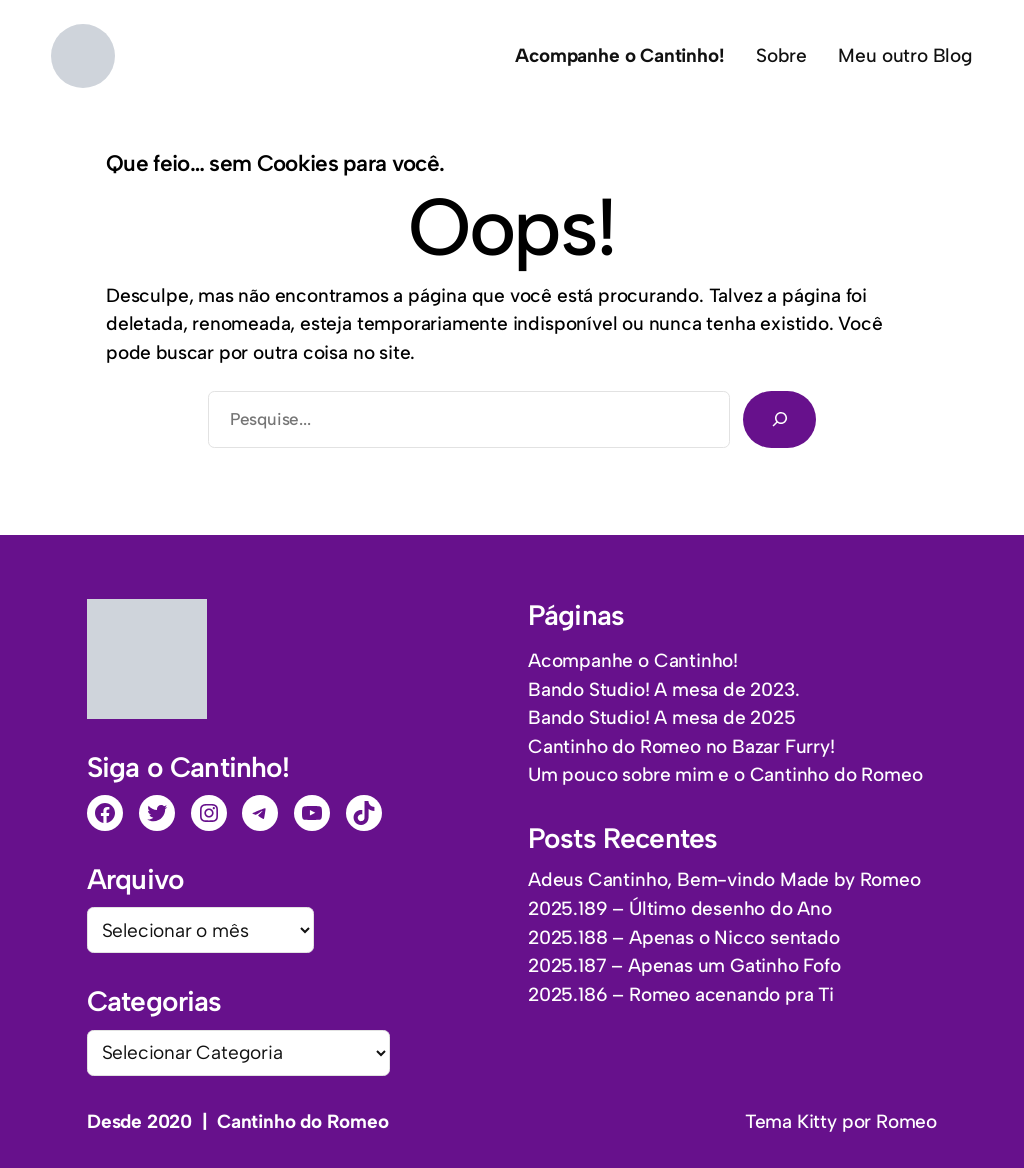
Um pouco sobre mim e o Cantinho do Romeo (725, 774)
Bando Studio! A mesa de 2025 (662, 717)
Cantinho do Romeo (303, 1121)
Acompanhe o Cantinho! (633, 660)
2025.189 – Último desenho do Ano (680, 908)
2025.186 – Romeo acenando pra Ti (681, 994)
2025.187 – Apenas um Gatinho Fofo (684, 965)
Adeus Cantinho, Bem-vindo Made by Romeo (724, 879)
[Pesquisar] (779, 419)
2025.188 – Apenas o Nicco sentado (684, 937)
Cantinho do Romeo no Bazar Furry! (681, 746)
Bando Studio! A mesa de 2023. (663, 689)
